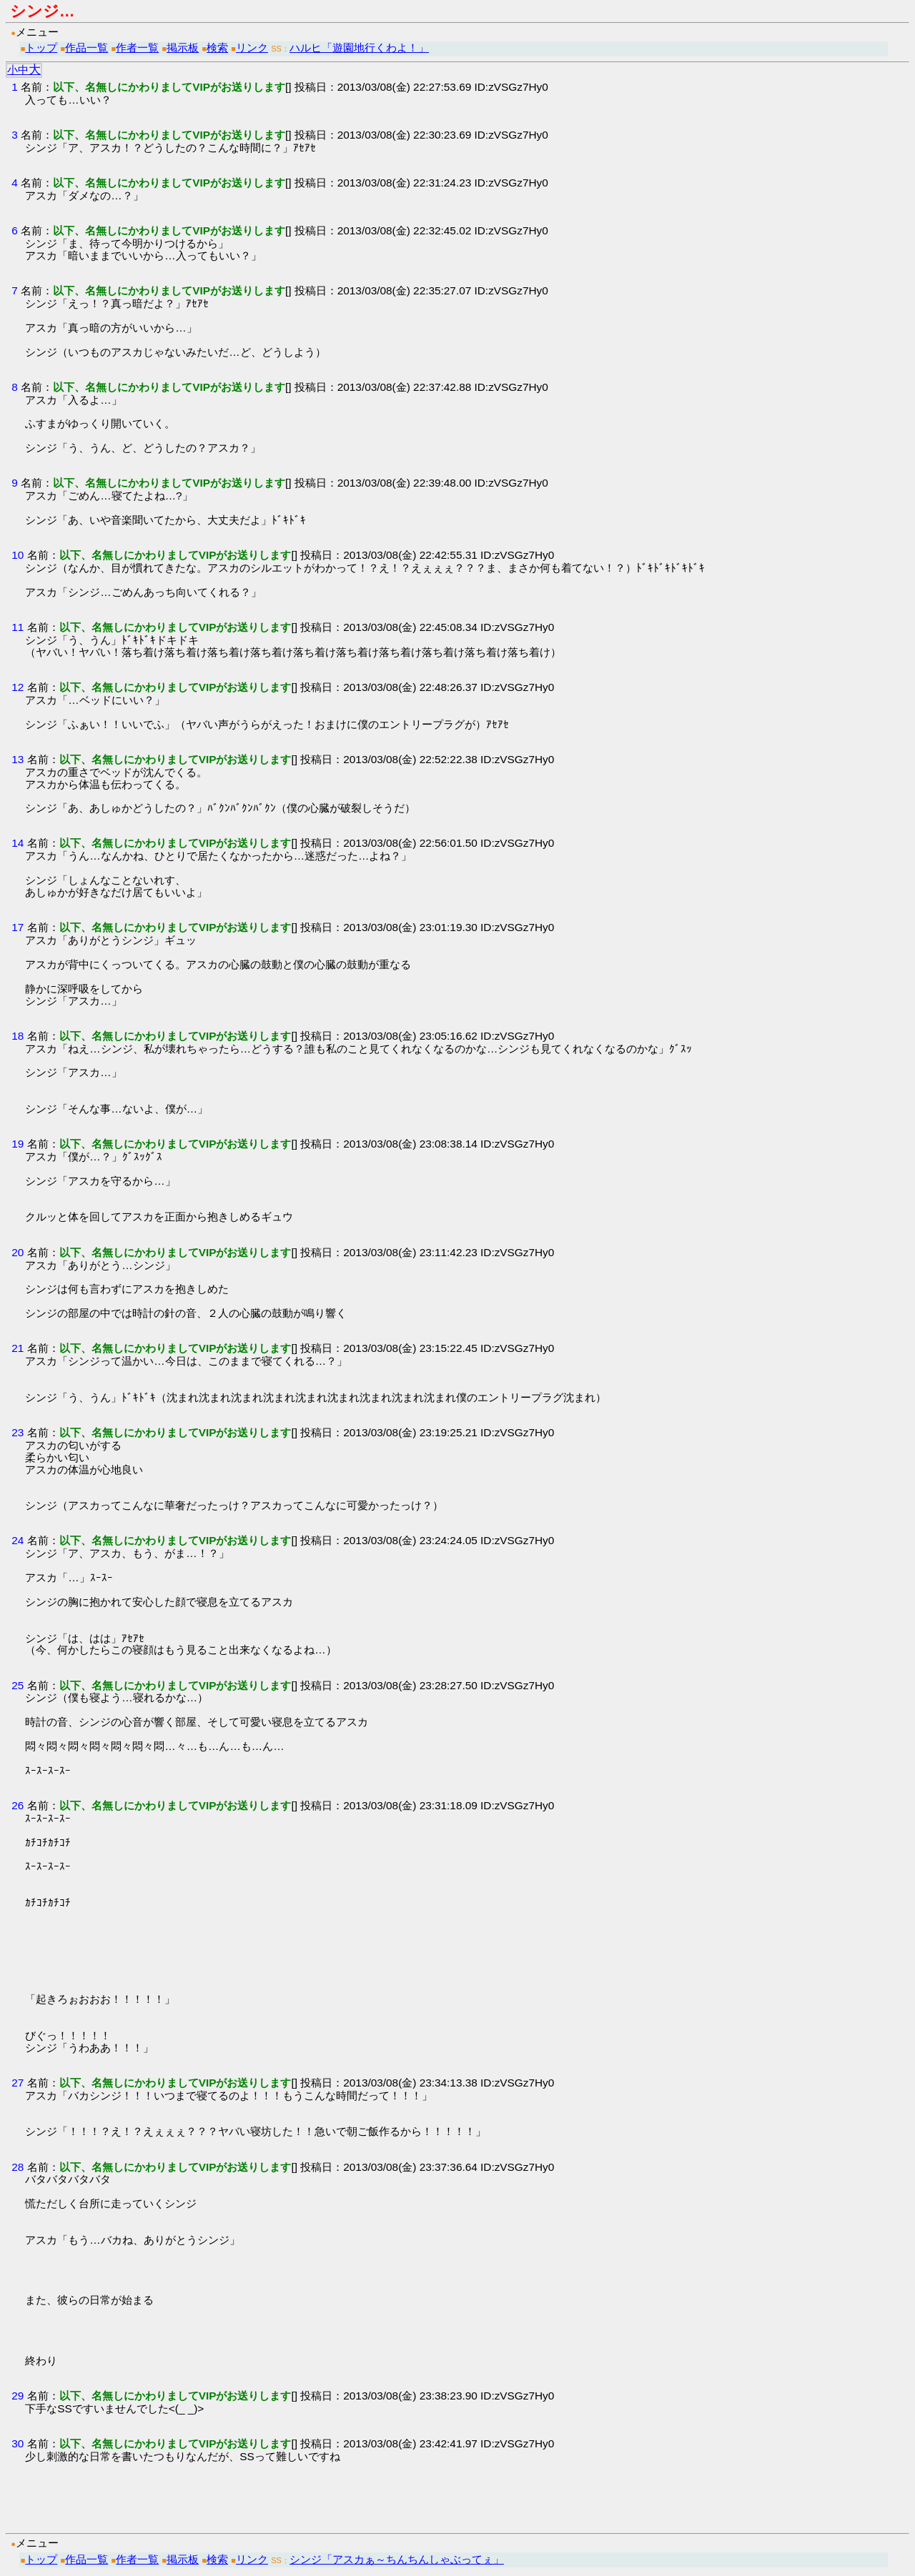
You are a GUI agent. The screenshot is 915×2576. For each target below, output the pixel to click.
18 (17, 1036)
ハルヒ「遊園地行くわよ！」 (359, 47)
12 (17, 687)
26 (17, 1805)
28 (17, 2167)
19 (17, 1144)
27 (17, 2083)
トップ (41, 47)
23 (17, 1432)
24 (17, 1540)
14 (17, 843)
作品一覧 (86, 47)
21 (17, 1348)
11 (17, 627)
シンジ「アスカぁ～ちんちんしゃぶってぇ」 (397, 2559)
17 (17, 927)
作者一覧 (137, 47)
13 (17, 759)
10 (17, 555)
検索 (217, 47)
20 (17, 1252)
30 (17, 2443)
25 (17, 1685)
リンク (252, 47)
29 (17, 2395)
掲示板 (183, 47)
